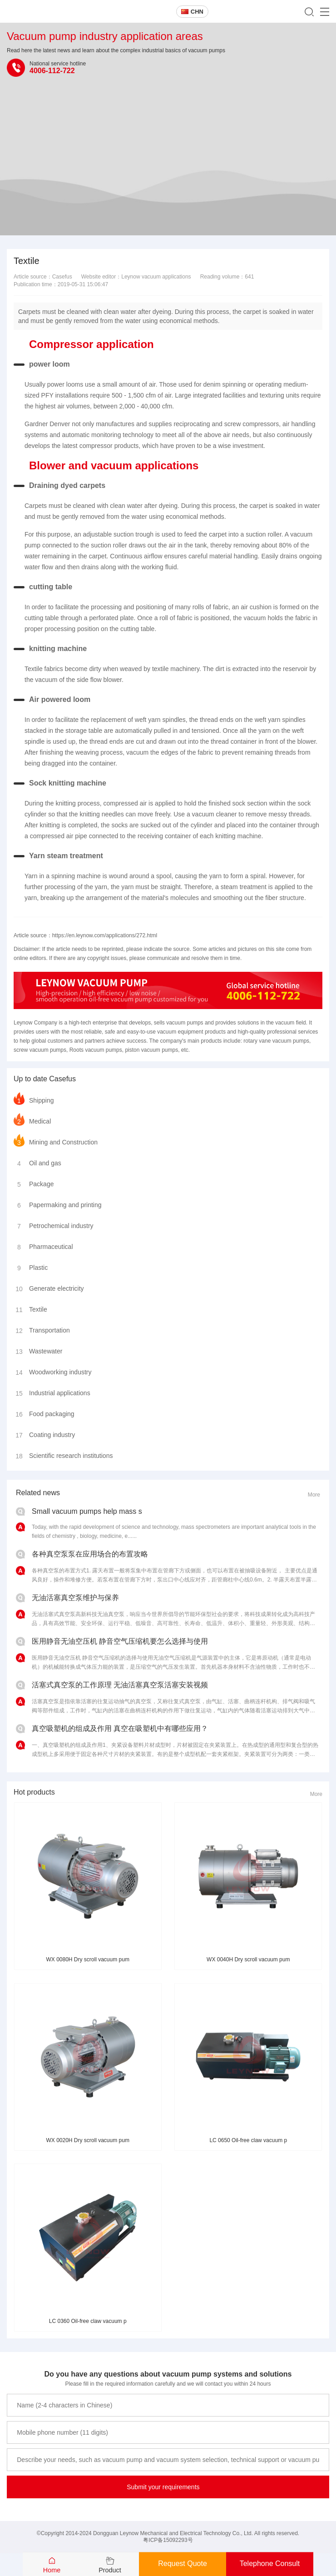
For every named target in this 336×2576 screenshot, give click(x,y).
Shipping (34, 1098)
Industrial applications (52, 1391)
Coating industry (44, 1433)
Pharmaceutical (43, 1244)
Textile (30, 1307)
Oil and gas (37, 1161)
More (314, 1495)
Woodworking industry (52, 1370)
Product (110, 2570)
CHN (192, 11)
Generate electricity (49, 1286)
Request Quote (182, 2563)
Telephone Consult (270, 2563)
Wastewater (38, 1349)
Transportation (42, 1328)
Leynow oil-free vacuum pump (72, 11)
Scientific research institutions (63, 1453)
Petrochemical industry (54, 1224)
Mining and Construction (56, 1140)
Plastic (31, 1265)
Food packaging (44, 1412)
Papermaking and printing (58, 1203)
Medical (32, 1119)
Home (51, 2570)
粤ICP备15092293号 (168, 2540)
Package (34, 1182)
